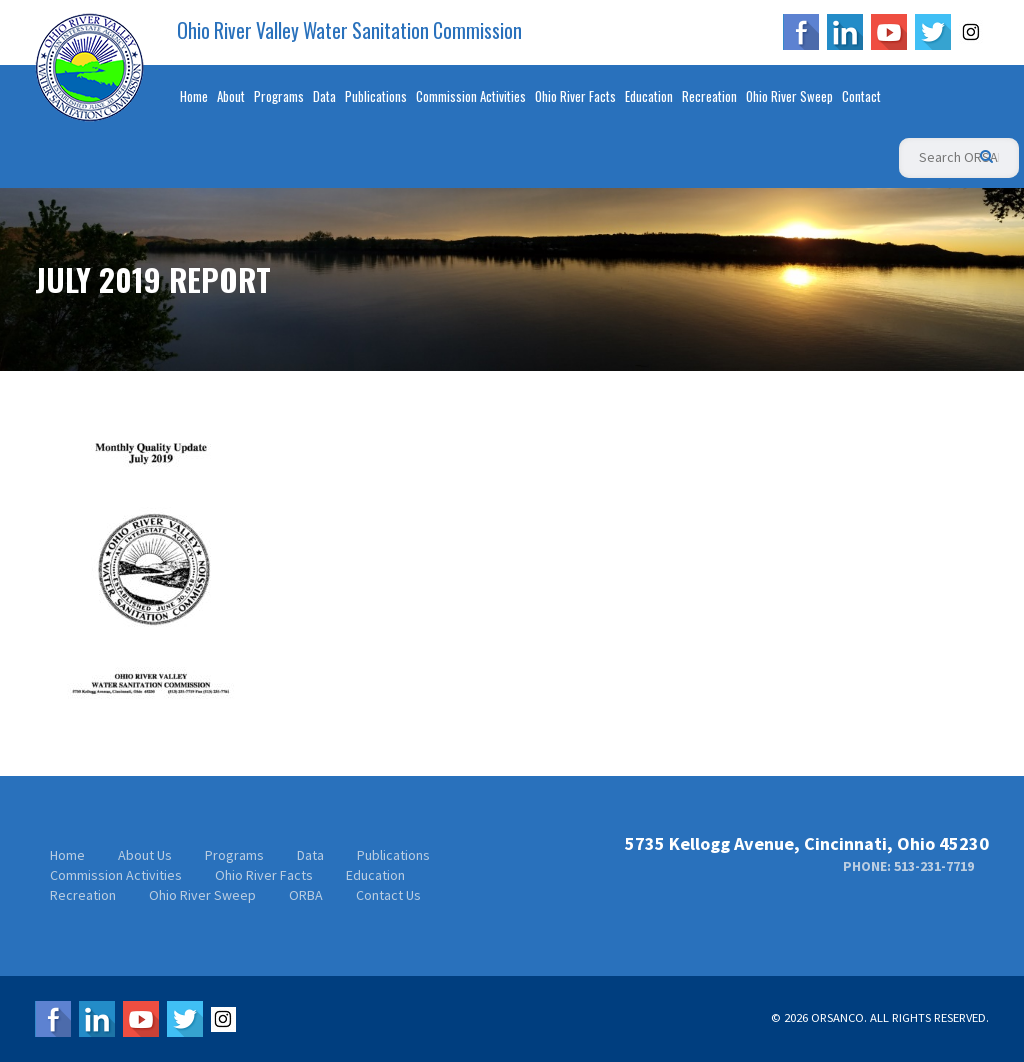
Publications (376, 96)
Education (649, 96)
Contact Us (388, 895)
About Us (145, 855)
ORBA (306, 895)
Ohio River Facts (575, 96)
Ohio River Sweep (789, 96)
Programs (279, 96)
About (231, 96)
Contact (861, 96)
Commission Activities (471, 96)
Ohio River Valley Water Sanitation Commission (349, 31)
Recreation (709, 96)
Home (194, 96)
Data (324, 96)
